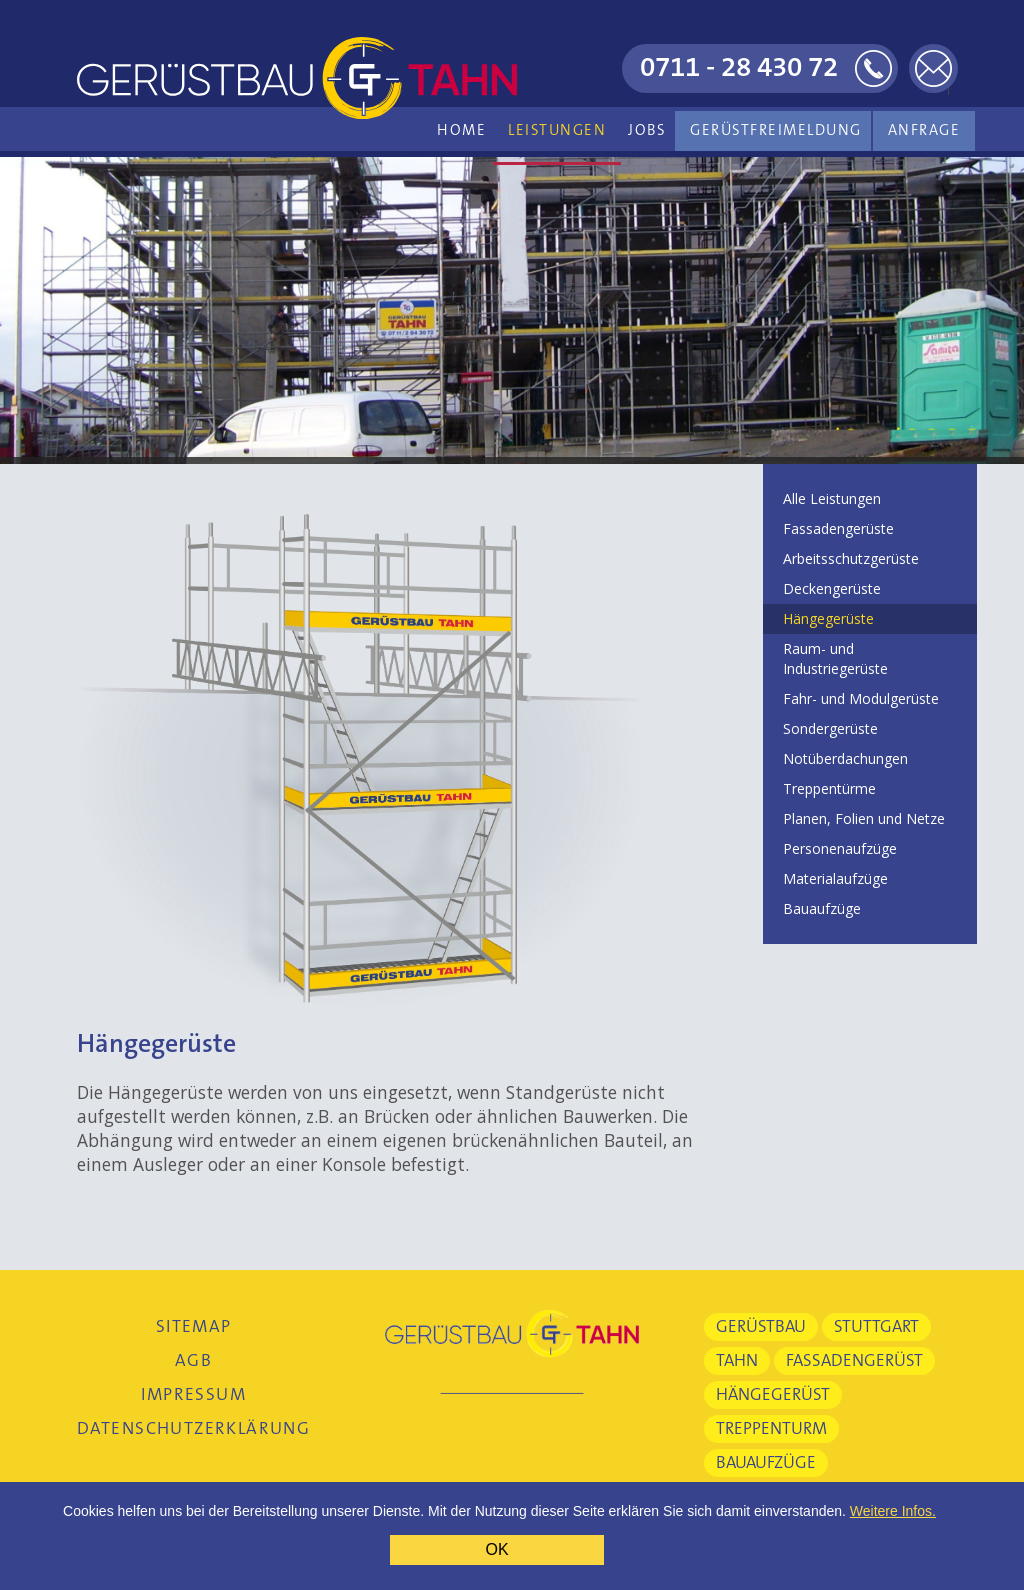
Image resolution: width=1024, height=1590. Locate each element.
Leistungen (557, 130)
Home (461, 130)
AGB (193, 1360)
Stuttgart (876, 1326)
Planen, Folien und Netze (864, 818)
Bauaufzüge (822, 908)
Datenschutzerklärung (193, 1428)
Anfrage (924, 130)
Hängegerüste (828, 618)
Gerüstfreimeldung (776, 130)
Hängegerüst (773, 1394)
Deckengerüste (832, 588)
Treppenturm (771, 1428)
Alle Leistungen (832, 498)
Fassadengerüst (854, 1360)
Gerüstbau (761, 1326)
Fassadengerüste (838, 528)
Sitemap (194, 1326)
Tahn (737, 1360)
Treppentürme (829, 788)
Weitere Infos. (893, 1511)
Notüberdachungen (845, 758)
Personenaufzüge (840, 848)
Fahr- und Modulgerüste (861, 698)
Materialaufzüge (835, 878)
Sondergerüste (830, 728)
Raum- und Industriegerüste (835, 658)
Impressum (193, 1394)
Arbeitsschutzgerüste (851, 558)
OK (496, 1549)
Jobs (647, 130)
